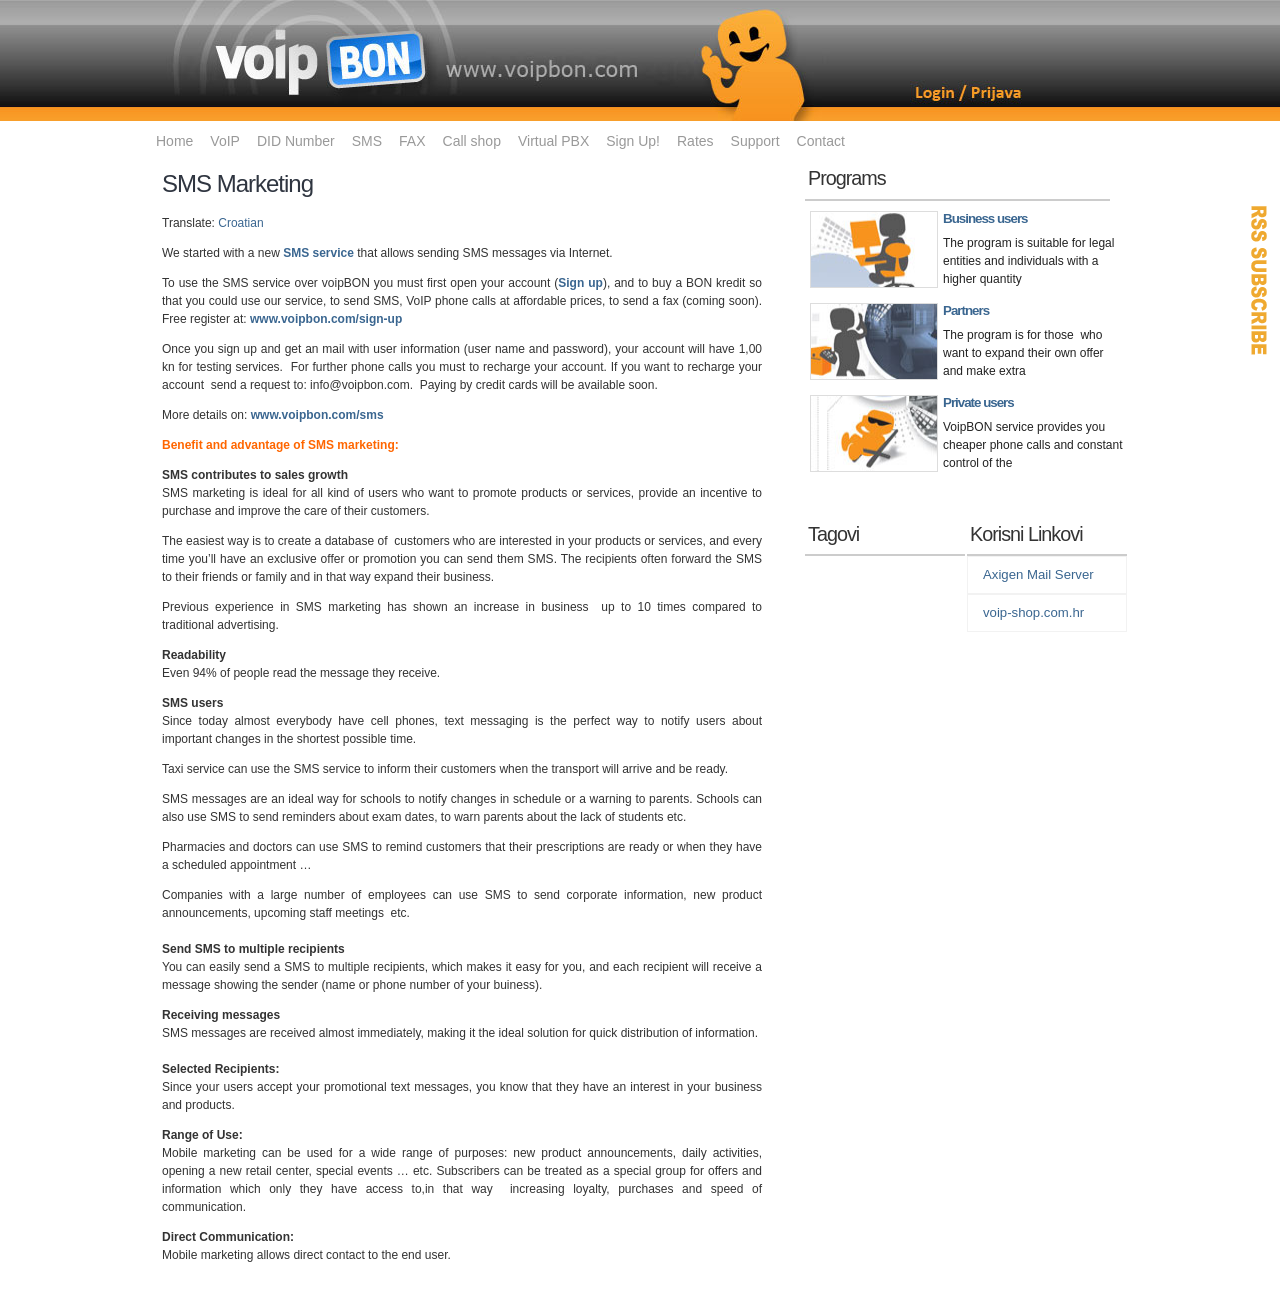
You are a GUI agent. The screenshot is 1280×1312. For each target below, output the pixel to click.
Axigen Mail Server (1038, 574)
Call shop (472, 141)
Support (755, 141)
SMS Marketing (237, 183)
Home (174, 141)
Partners (966, 310)
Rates (695, 141)
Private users (978, 402)
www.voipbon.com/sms (317, 415)
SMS (367, 141)
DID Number (296, 141)
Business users (985, 218)
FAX (412, 141)
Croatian (240, 223)
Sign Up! (633, 141)
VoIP (225, 141)
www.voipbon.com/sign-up (326, 319)
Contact (821, 141)
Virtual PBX (553, 141)
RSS (1260, 280)
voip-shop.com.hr (1033, 612)
